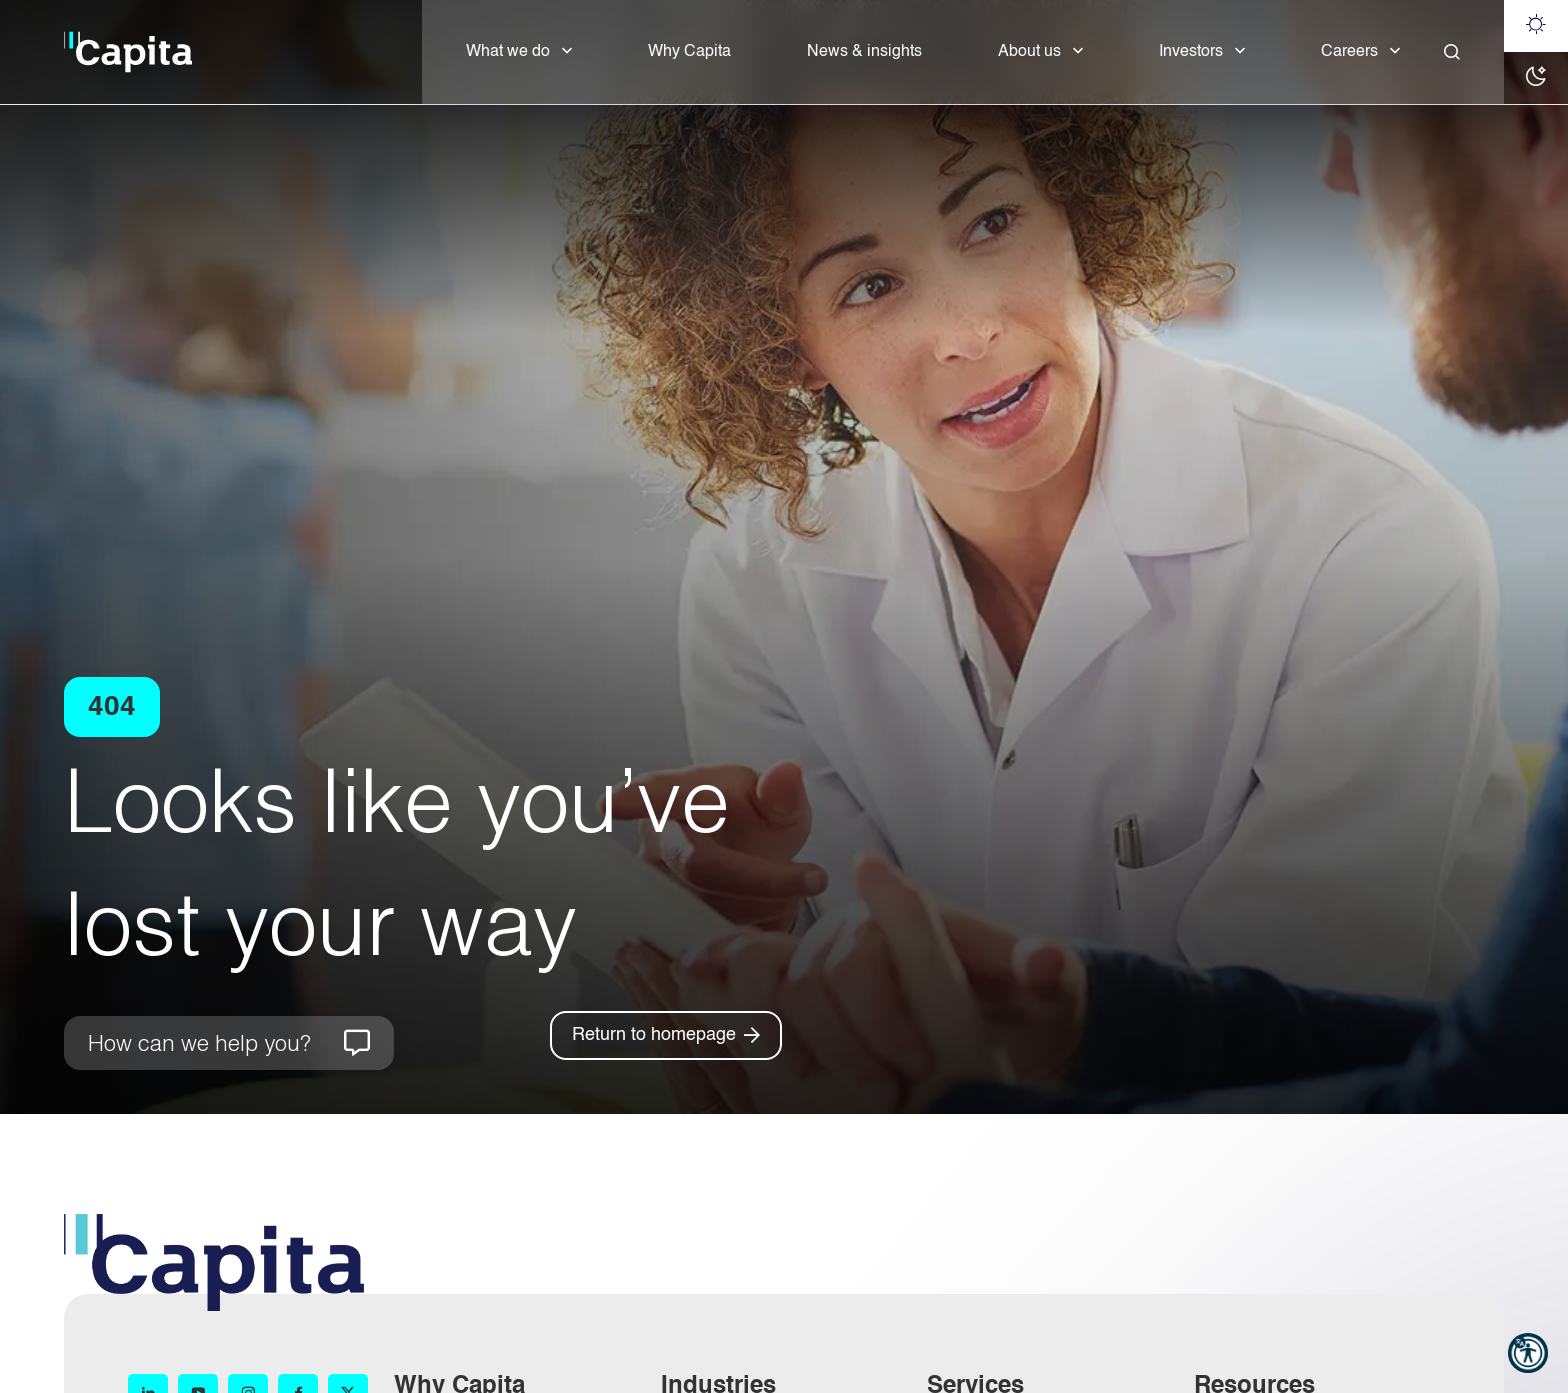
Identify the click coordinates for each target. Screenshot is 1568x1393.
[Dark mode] (1536, 78)
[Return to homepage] (666, 1035)
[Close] (1452, 52)
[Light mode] (1536, 26)
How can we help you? (199, 1042)
